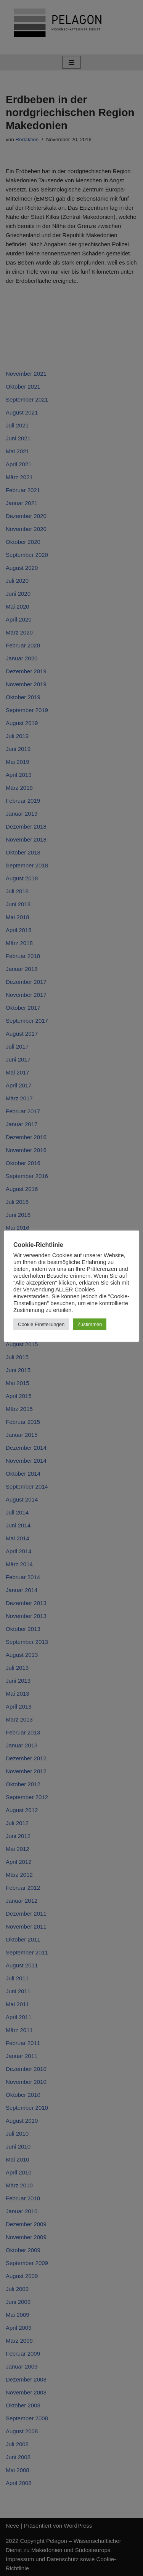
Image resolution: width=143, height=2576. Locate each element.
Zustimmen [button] (89, 1324)
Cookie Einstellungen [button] (41, 1324)
